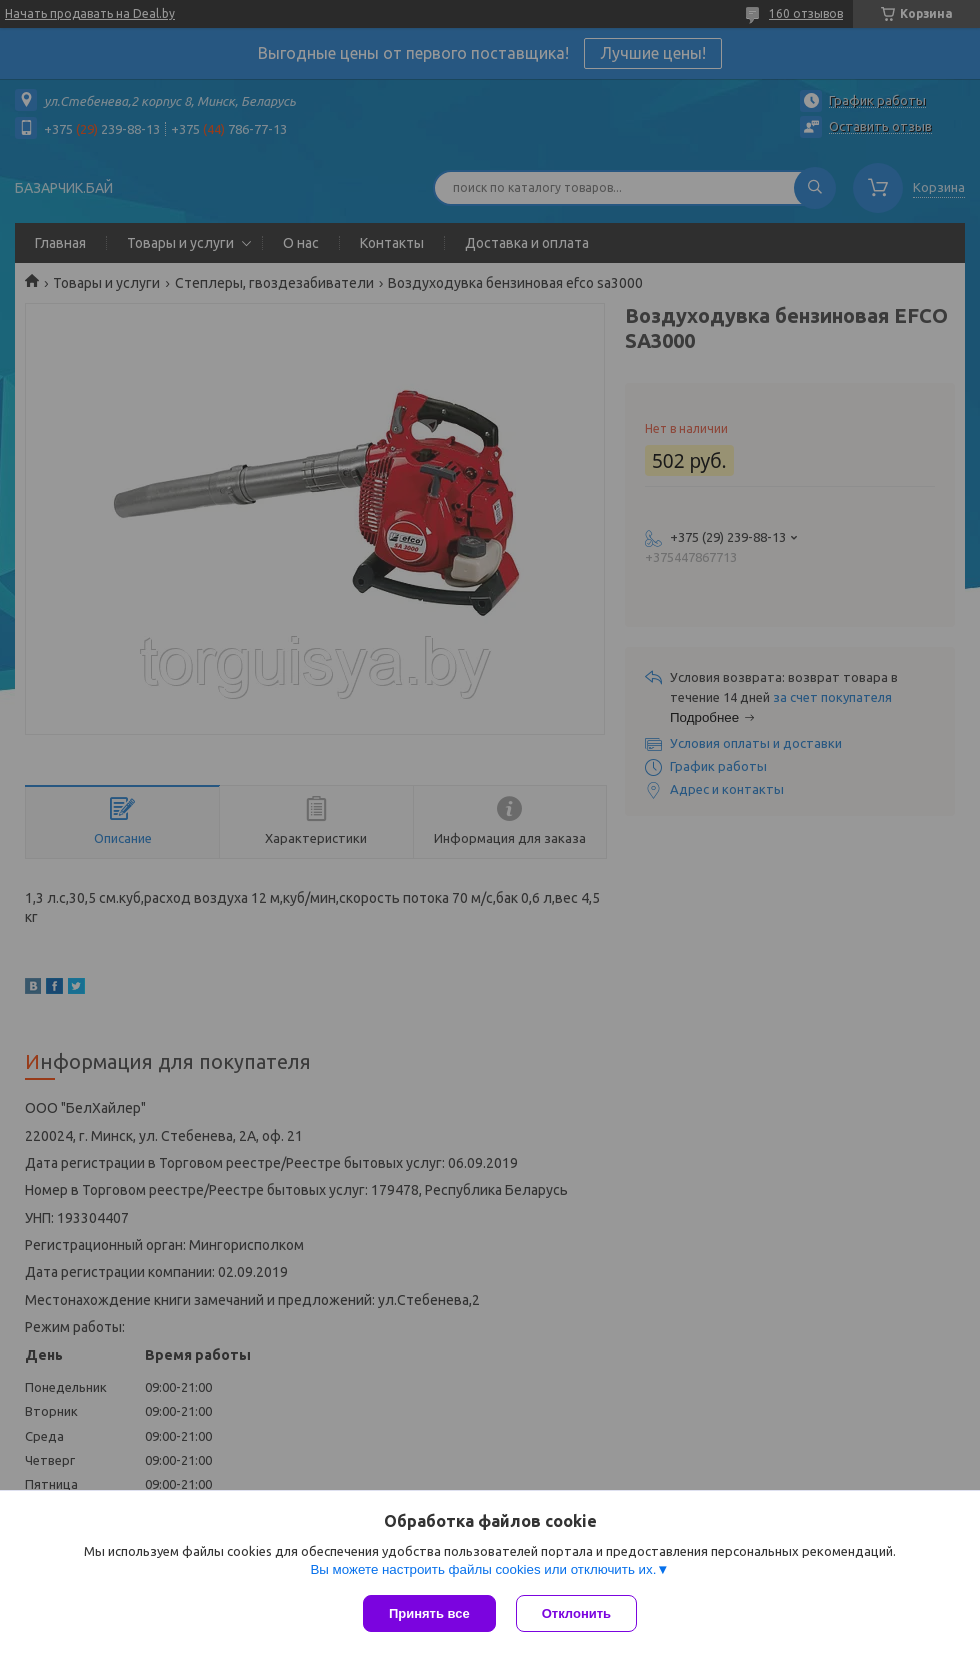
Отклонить (576, 1613)
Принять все (429, 1613)
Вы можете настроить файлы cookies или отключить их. (483, 1569)
